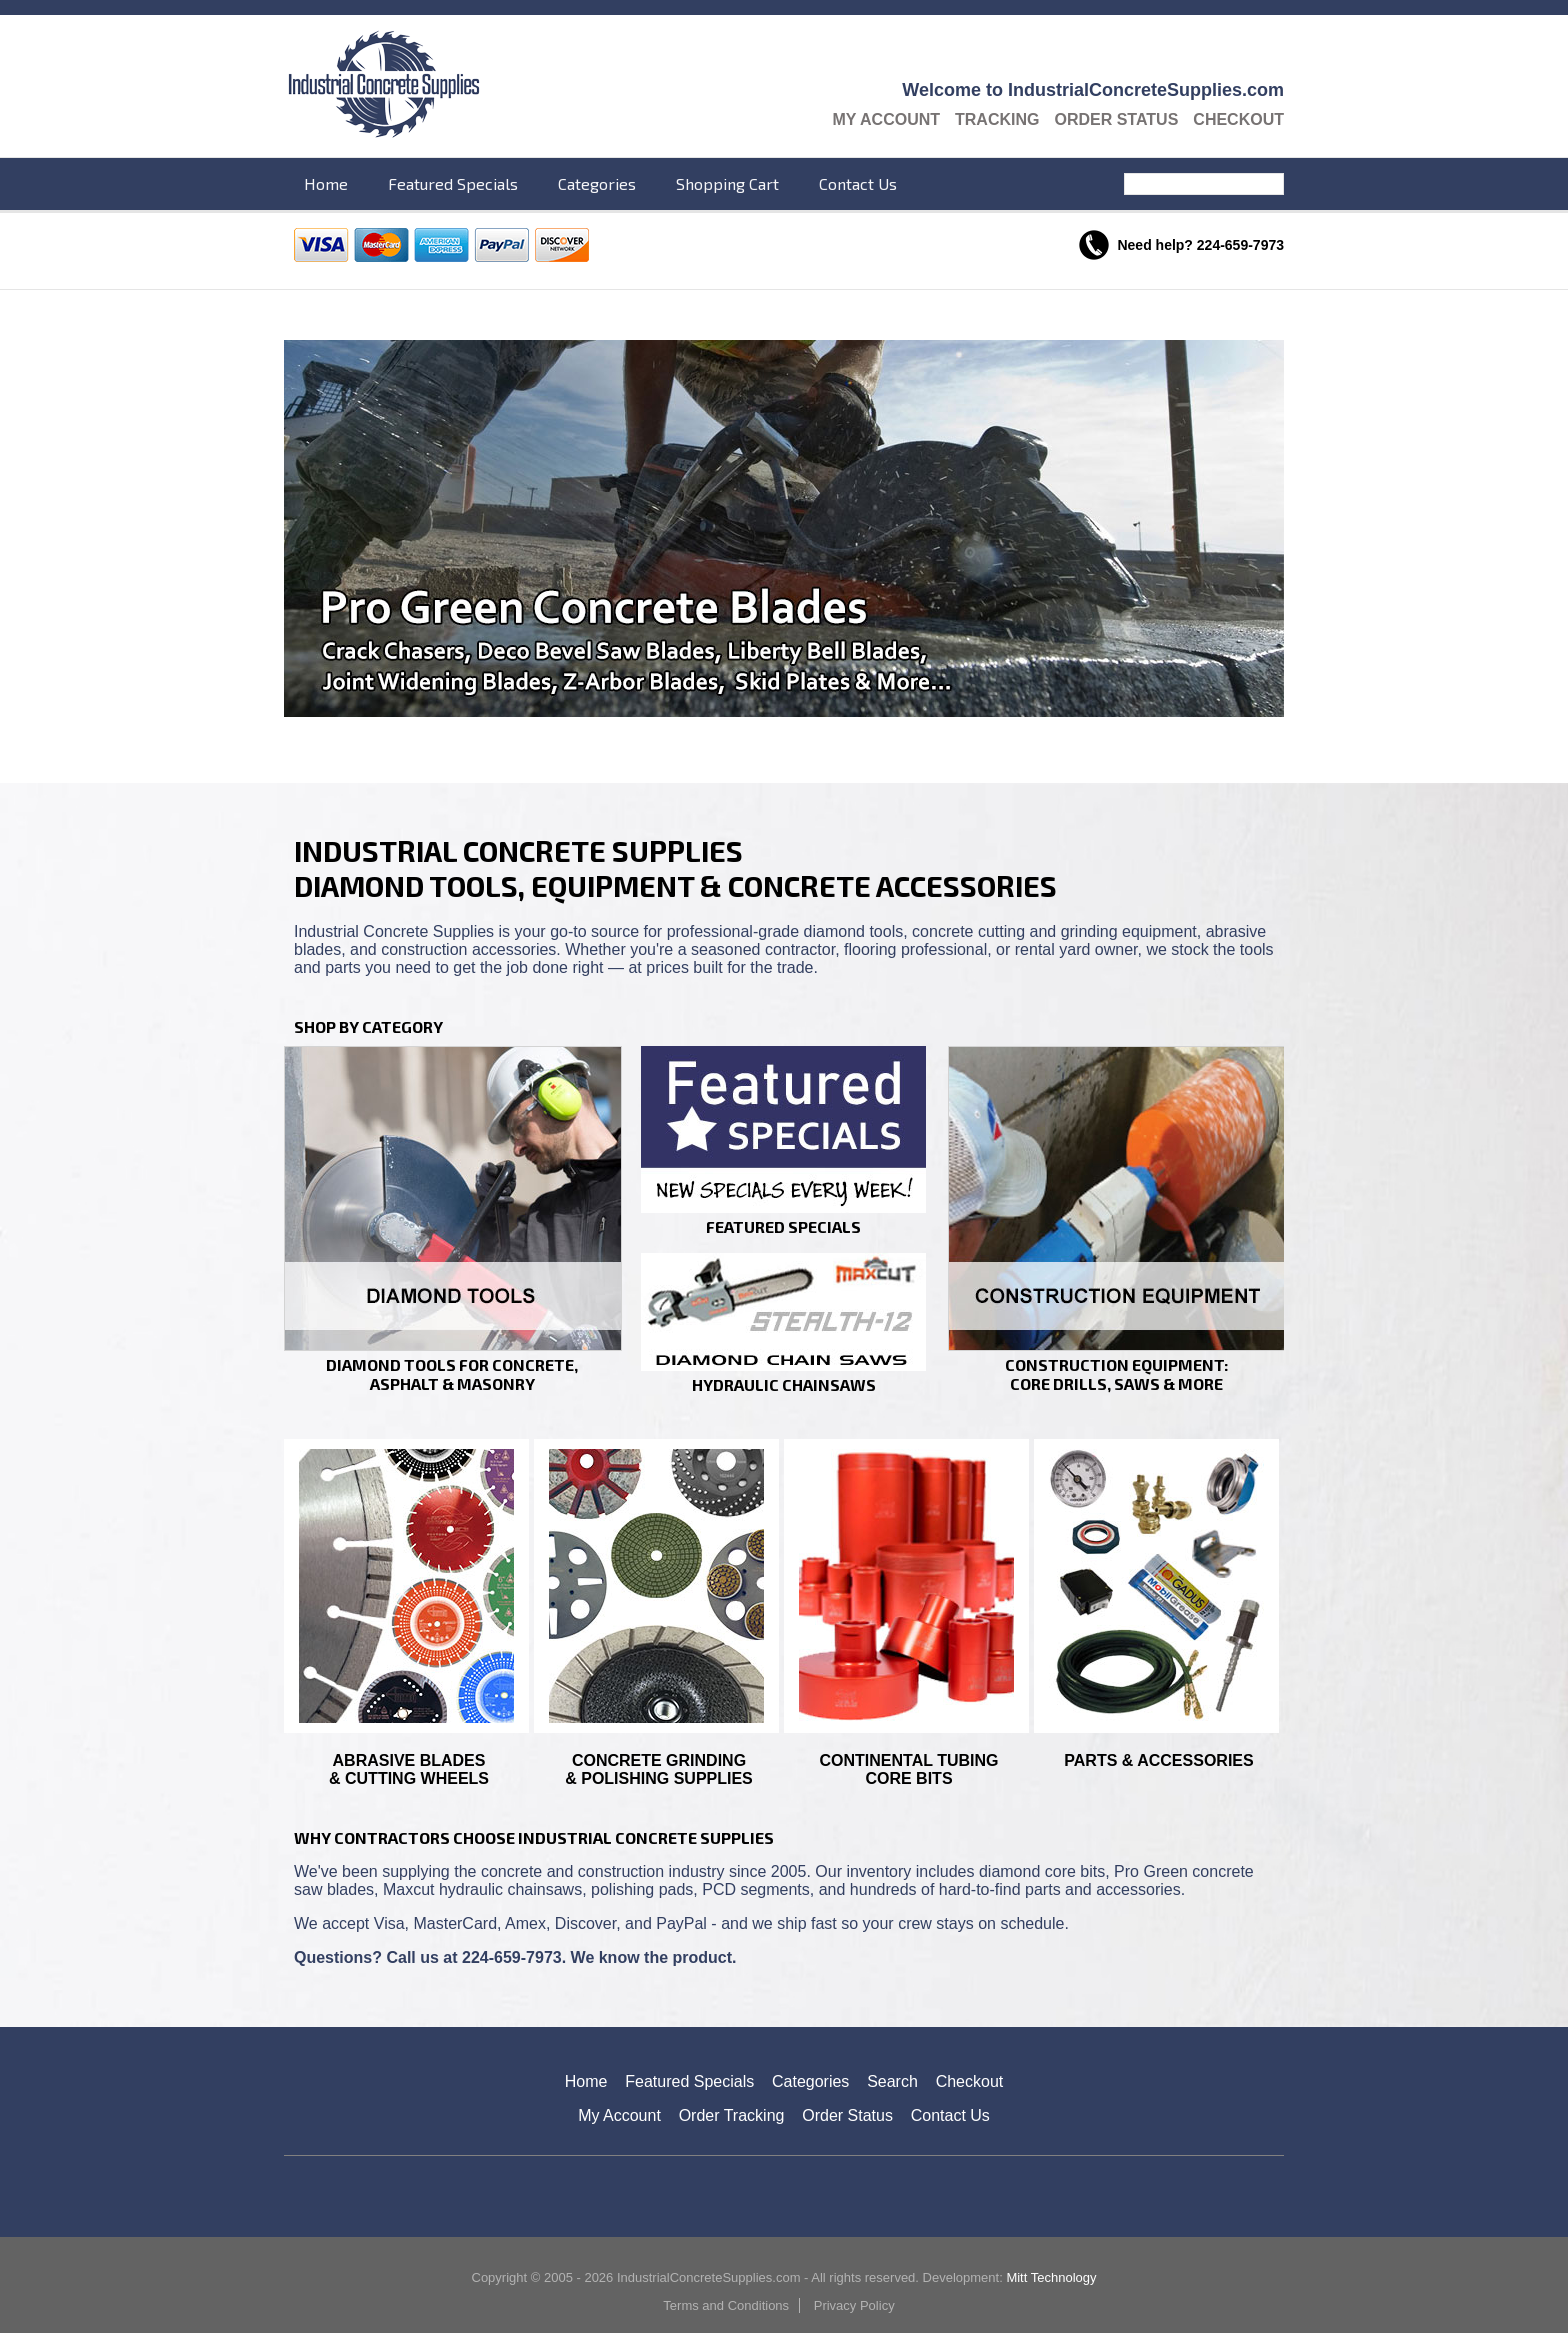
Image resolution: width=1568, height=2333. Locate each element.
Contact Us (858, 183)
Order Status (1116, 119)
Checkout (1238, 119)
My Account (886, 119)
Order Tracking (732, 2115)
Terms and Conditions (726, 2305)
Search (1271, 184)
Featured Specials (453, 183)
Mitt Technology (1051, 2277)
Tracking (997, 119)
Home (326, 183)
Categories (597, 183)
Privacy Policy (854, 2305)
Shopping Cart (727, 183)
